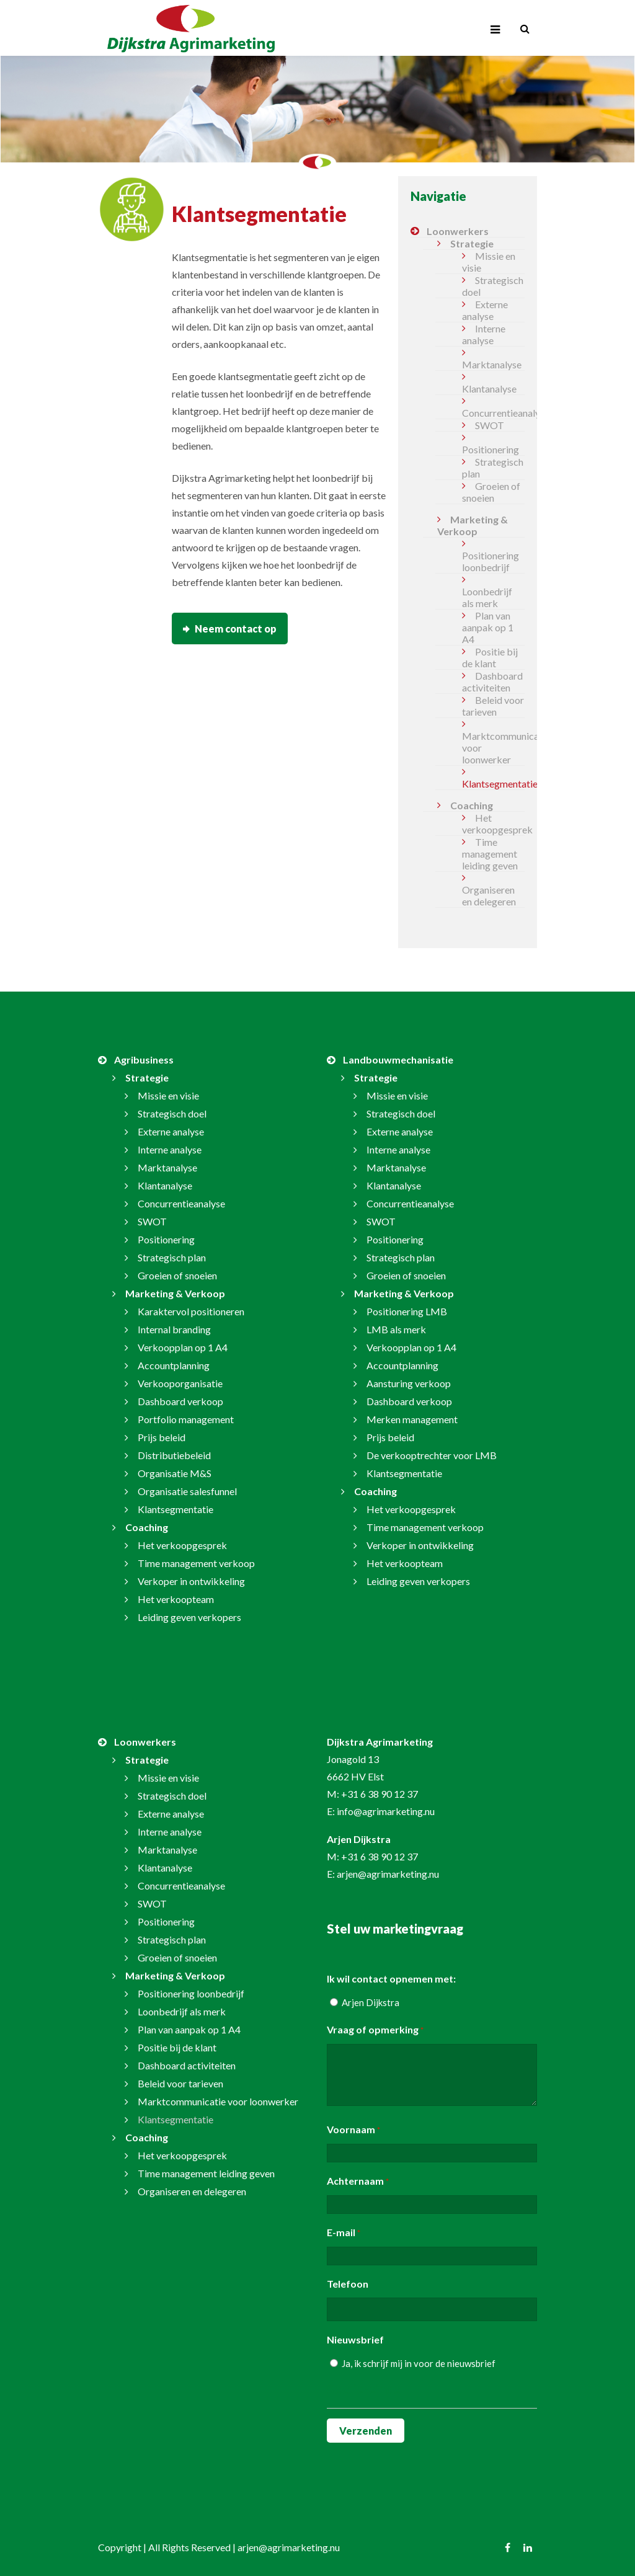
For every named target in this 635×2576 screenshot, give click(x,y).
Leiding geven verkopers (189, 1617)
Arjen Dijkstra (370, 2002)
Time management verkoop (196, 1563)
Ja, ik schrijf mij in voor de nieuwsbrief (418, 2363)
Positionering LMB (406, 1311)
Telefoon (347, 2284)
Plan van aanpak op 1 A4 (487, 627)
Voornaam (353, 2130)
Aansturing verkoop (408, 1383)
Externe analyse (485, 310)
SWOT (489, 425)
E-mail (343, 2233)
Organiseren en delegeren (489, 895)
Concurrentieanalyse (493, 413)
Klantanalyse (489, 388)
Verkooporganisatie (180, 1383)
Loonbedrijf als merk (487, 597)
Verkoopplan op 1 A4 (183, 1347)
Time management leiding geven (490, 853)
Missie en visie (488, 261)
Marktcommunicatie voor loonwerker (493, 747)
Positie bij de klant (490, 657)
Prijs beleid (161, 1437)
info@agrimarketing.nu (386, 1811)
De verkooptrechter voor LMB (431, 1455)
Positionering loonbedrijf (490, 561)
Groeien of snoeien (491, 492)
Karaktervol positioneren (191, 1311)
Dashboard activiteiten (492, 681)
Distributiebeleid (174, 1455)
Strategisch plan (492, 467)
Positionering (490, 449)
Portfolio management (186, 1419)
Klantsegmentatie (493, 783)
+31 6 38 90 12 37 (379, 1794)
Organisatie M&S (174, 1473)
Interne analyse (483, 334)
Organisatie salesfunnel (187, 1491)
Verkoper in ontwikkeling (191, 1581)
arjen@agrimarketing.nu (388, 1874)
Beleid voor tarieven (493, 705)
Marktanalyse (492, 364)
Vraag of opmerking (375, 2030)
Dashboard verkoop (180, 1401)
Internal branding (174, 1329)
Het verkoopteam (176, 1599)
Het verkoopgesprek (493, 823)
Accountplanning (174, 1365)
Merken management (412, 1419)
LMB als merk (396, 1329)
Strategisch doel (492, 286)
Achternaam (358, 2181)
